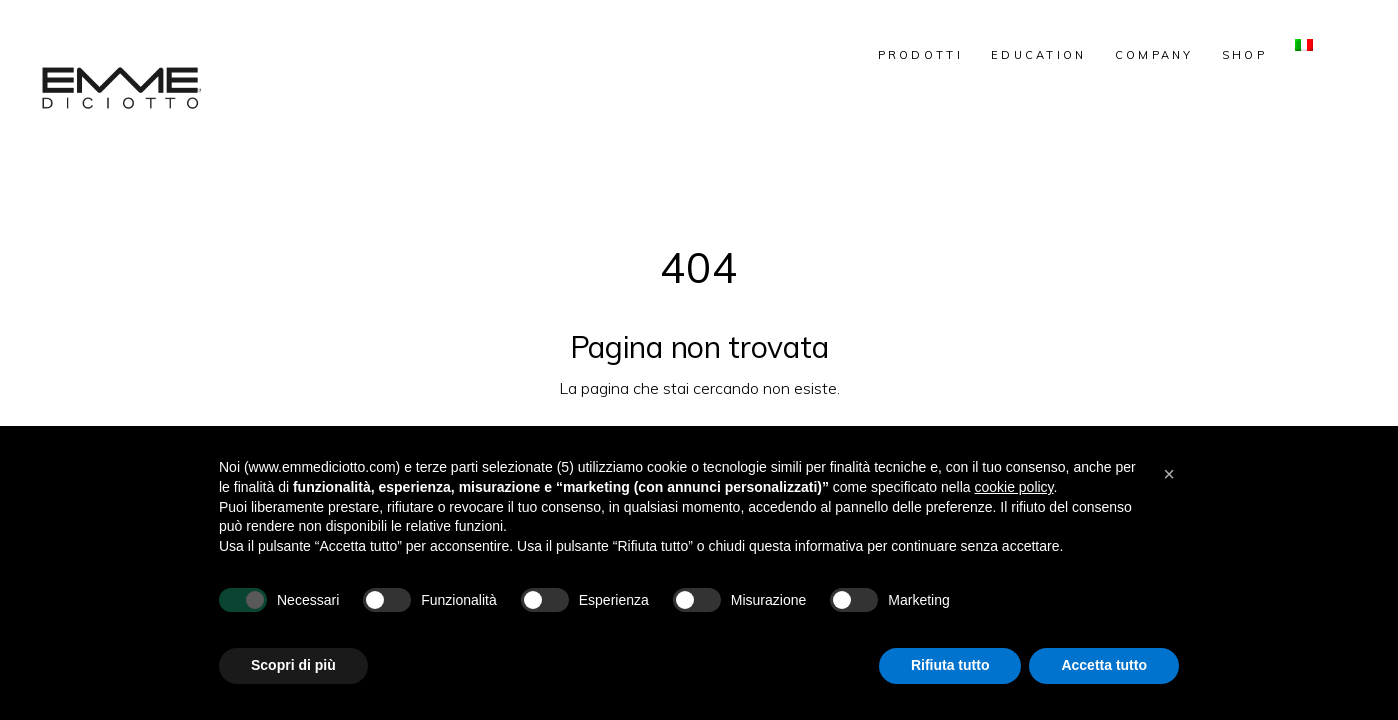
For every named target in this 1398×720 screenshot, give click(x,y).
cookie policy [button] (1013, 487)
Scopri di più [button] (293, 665)
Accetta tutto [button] (1104, 665)
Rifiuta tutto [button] (950, 665)
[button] (1169, 474)
